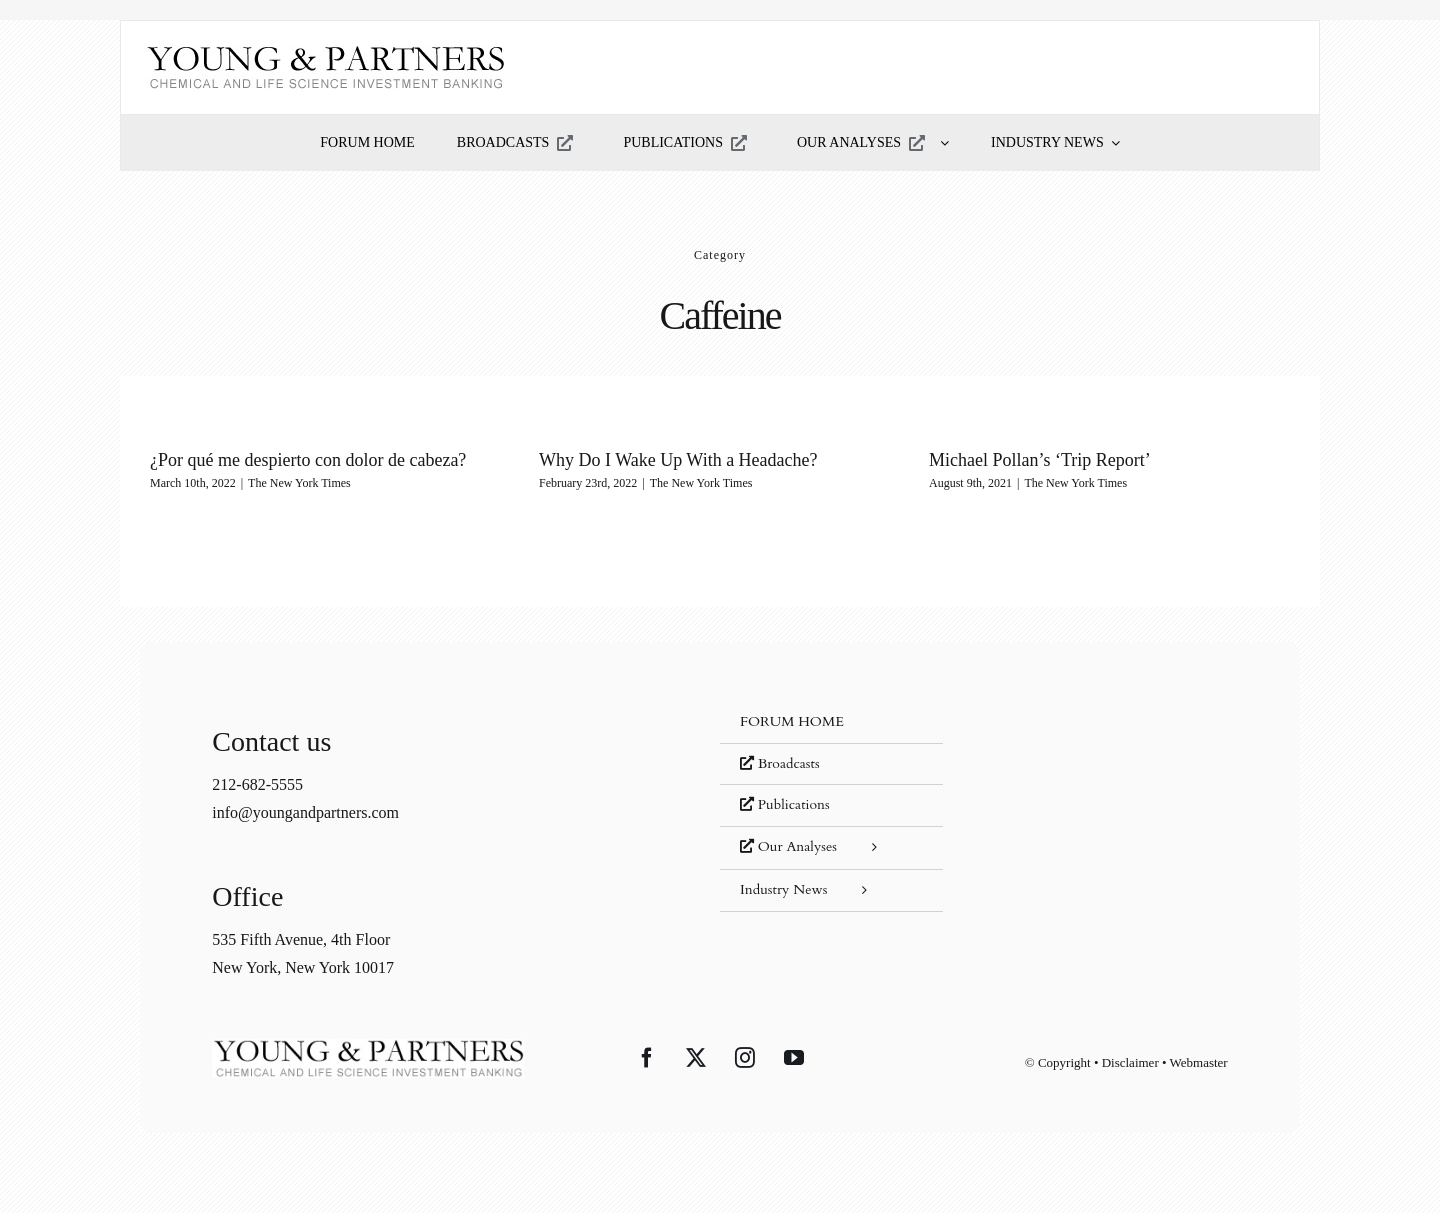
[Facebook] (647, 1058)
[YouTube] (794, 1058)
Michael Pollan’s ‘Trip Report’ (1040, 460)
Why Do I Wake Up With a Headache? (678, 460)
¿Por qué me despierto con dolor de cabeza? (308, 460)
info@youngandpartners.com (305, 812)
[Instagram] (745, 1058)
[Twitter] (696, 1058)
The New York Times (299, 483)
